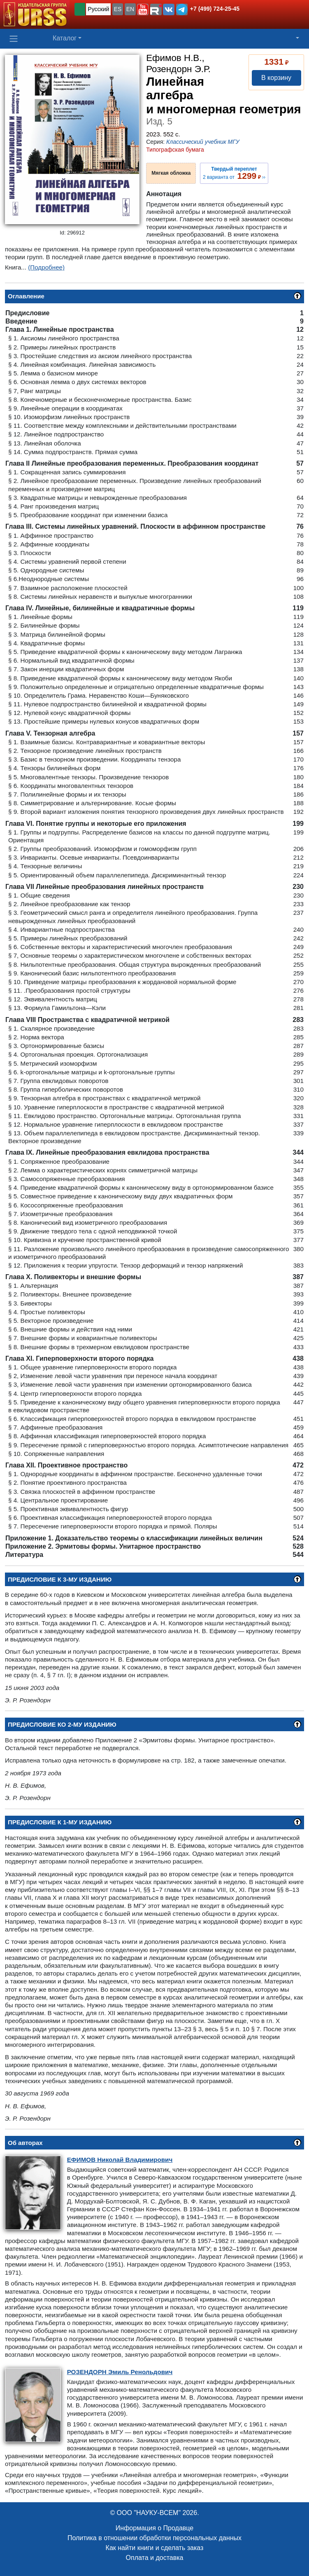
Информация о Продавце (154, 2527)
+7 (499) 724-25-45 (214, 8)
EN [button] (130, 9)
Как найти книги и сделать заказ (155, 2547)
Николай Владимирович (120, 2159)
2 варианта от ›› (234, 173)
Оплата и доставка (155, 2557)
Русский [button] (98, 9)
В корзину (276, 77)
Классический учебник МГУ (202, 141)
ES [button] (118, 9)
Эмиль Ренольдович (120, 2371)
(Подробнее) (46, 267)
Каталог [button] (65, 38)
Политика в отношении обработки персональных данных (154, 2537)
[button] (143, 9)
